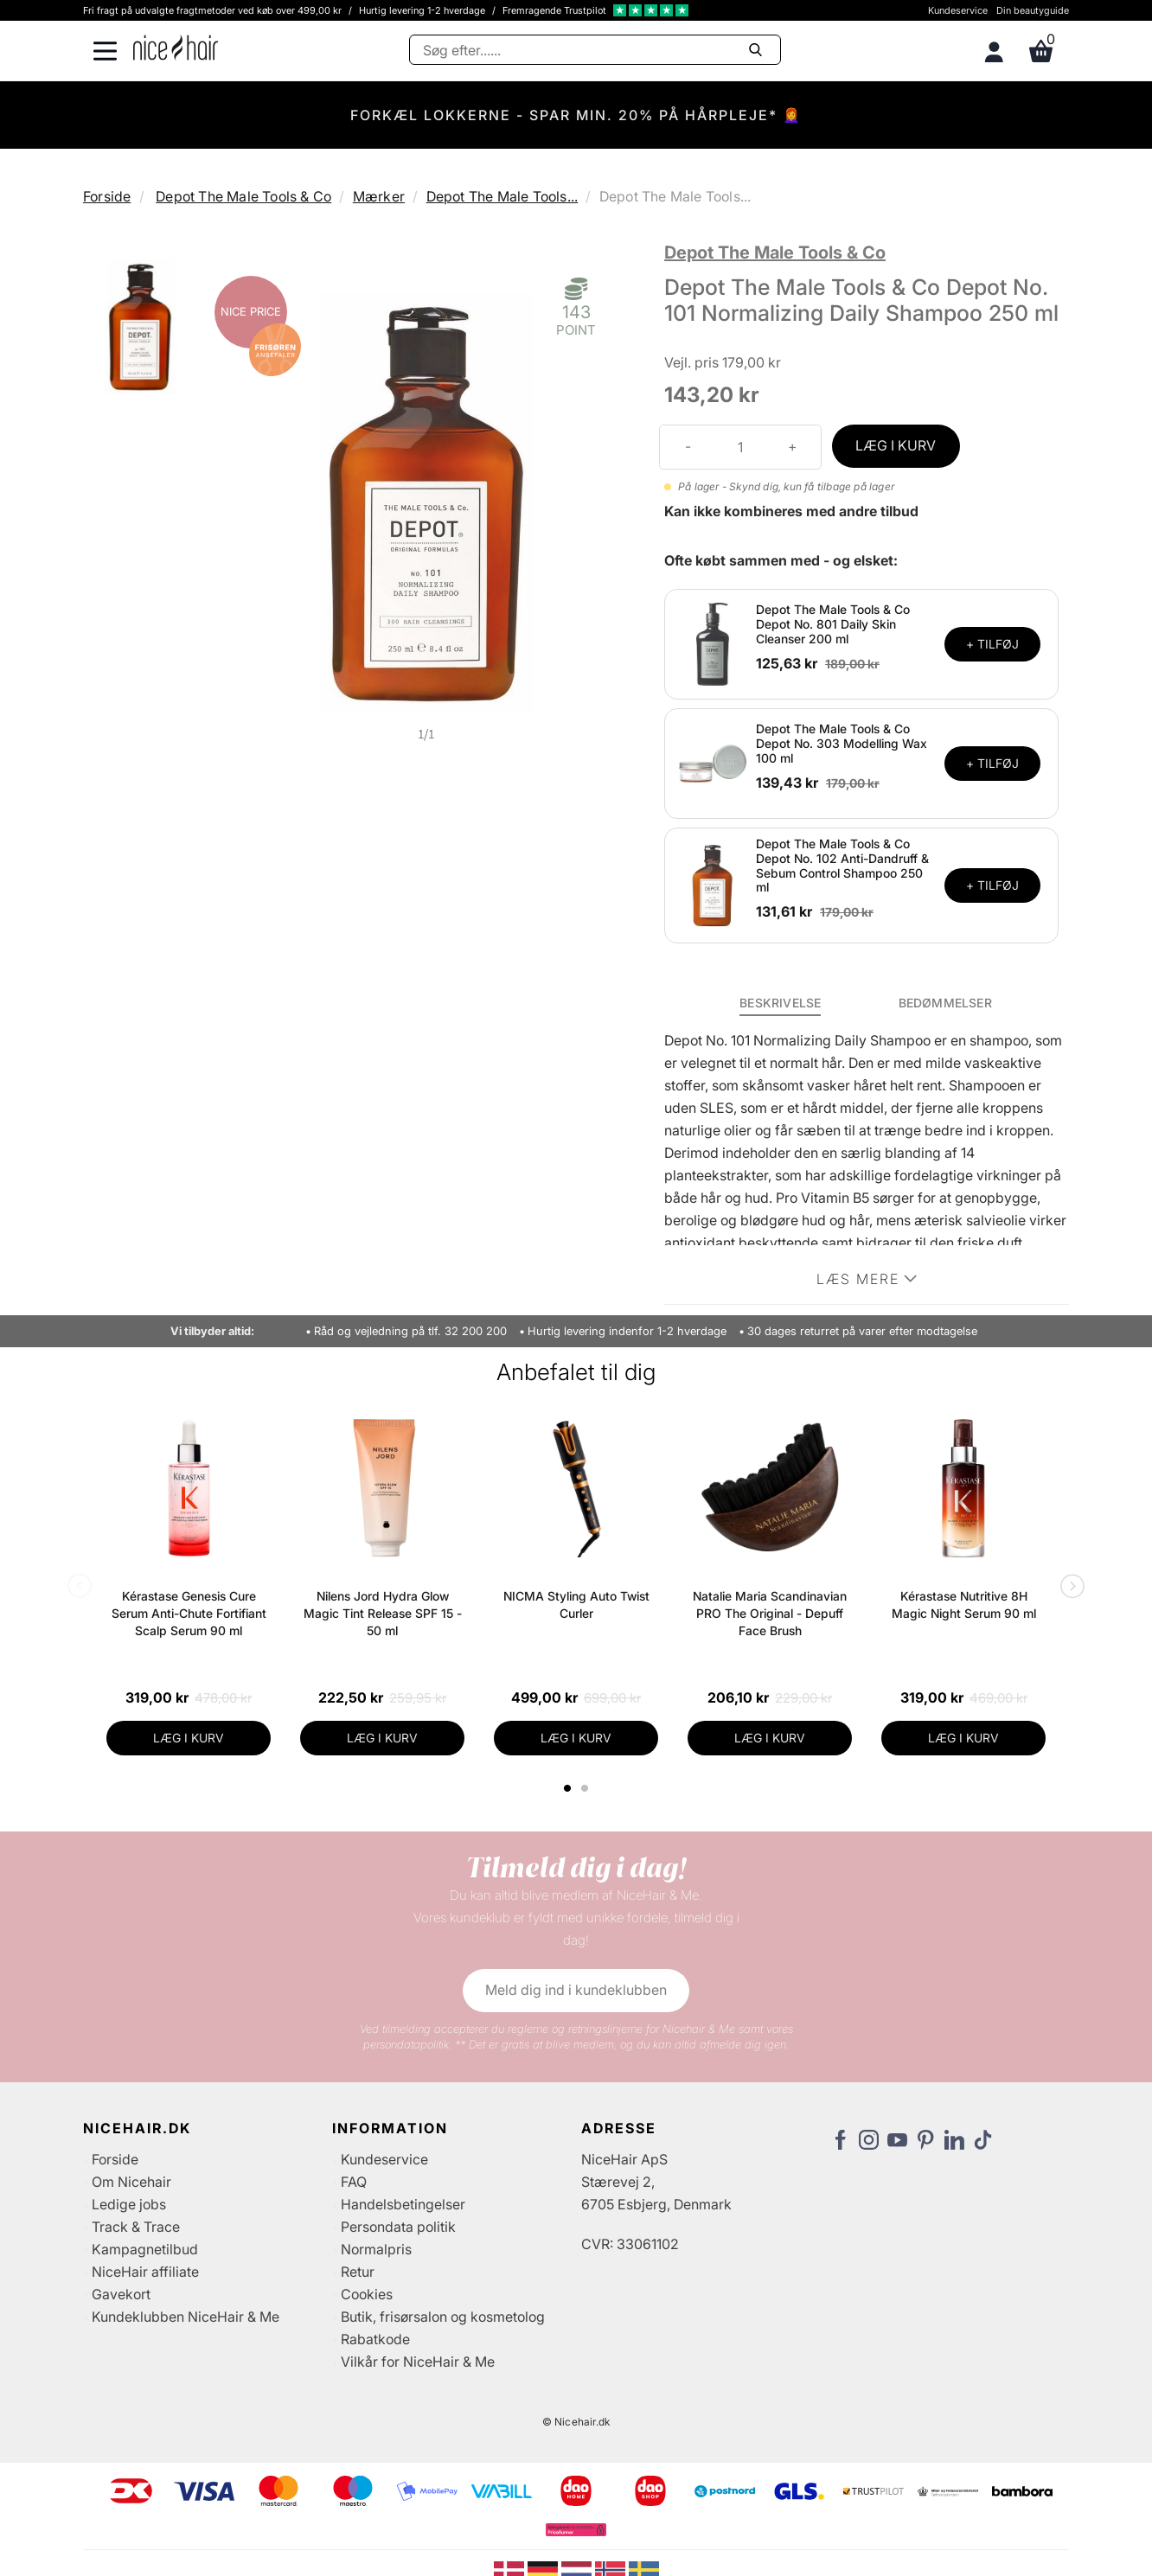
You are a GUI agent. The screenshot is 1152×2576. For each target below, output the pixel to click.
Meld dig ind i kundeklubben (576, 1989)
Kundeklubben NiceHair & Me (185, 2316)
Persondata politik (398, 2226)
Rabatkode (375, 2339)
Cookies (367, 2294)
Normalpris (376, 2249)
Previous (83, 1588)
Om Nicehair (131, 2181)
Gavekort (121, 2294)
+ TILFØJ (992, 643)
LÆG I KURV (895, 445)
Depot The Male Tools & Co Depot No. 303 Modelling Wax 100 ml (841, 743)
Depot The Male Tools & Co (243, 196)
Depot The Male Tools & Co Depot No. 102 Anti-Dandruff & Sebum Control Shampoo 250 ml (842, 865)
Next (1069, 1588)
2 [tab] (586, 1788)
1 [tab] (568, 1788)
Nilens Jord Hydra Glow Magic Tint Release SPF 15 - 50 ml (383, 1613)
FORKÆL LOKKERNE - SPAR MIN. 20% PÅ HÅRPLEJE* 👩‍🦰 (576, 115)
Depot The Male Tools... (502, 196)
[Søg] (595, 50)
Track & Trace (136, 2226)
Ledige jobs (129, 2204)
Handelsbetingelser (403, 2204)
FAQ (354, 2181)
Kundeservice (958, 10)
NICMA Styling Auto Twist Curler (576, 1604)
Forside (107, 196)
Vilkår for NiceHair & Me (418, 2361)
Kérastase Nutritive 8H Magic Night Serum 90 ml (964, 1604)
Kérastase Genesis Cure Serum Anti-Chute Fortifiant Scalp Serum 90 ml (189, 1613)
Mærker (379, 196)
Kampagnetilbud (145, 2249)
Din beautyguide (1032, 10)
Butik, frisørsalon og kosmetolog (443, 2316)
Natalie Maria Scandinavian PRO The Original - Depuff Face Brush (770, 1613)
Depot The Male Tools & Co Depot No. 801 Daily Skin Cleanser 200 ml (833, 624)
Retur (357, 2271)
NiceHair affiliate (145, 2271)
